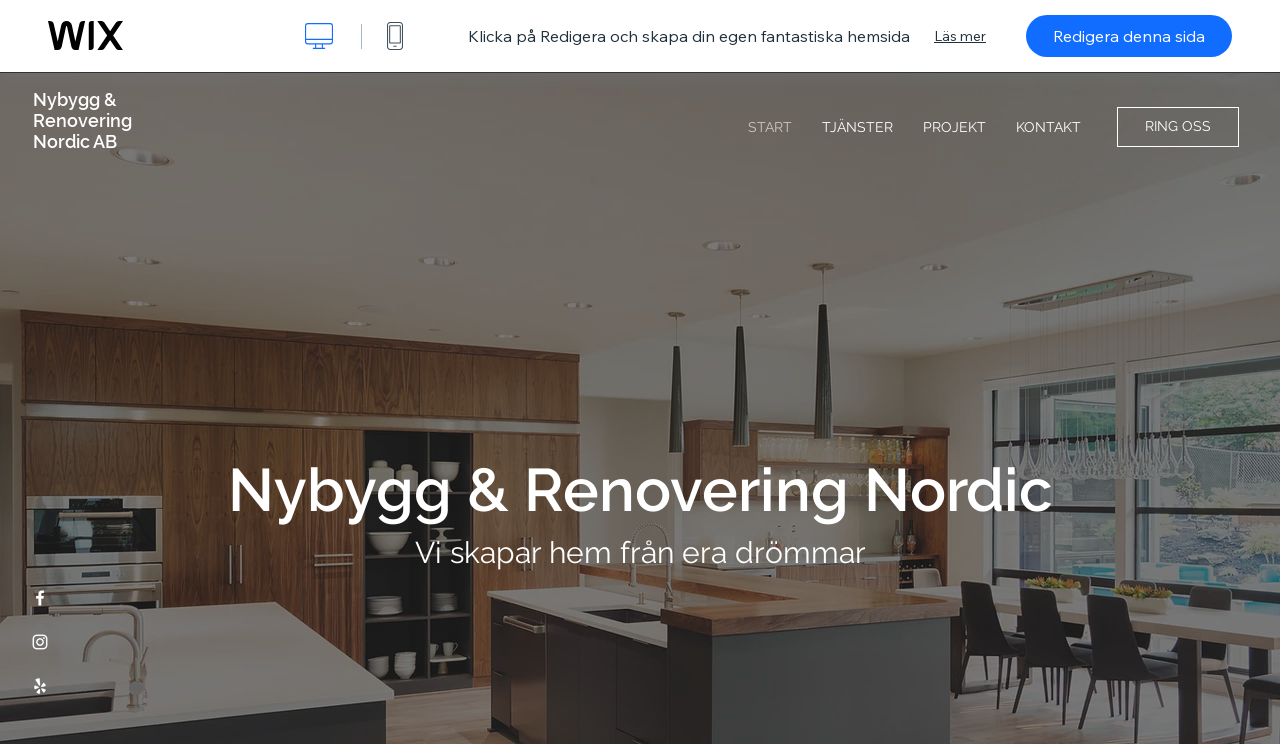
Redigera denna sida (1129, 36)
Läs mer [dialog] (960, 36)
